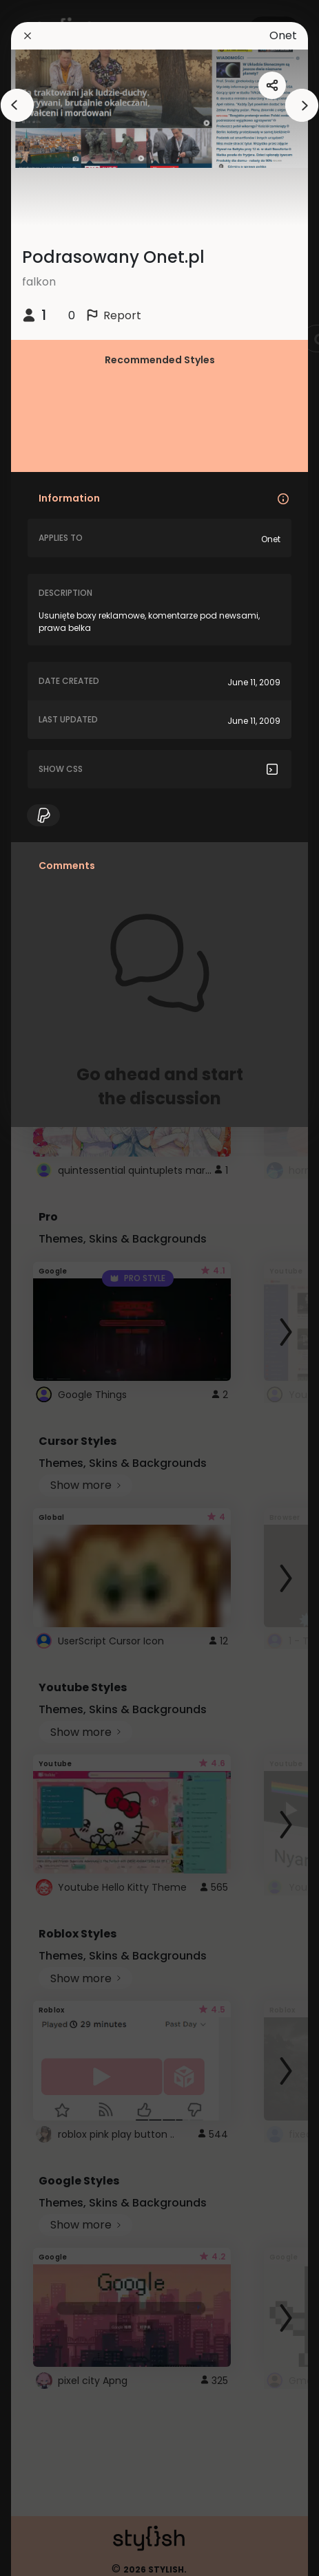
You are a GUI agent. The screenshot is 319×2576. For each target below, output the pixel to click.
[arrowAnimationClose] (17, 105)
